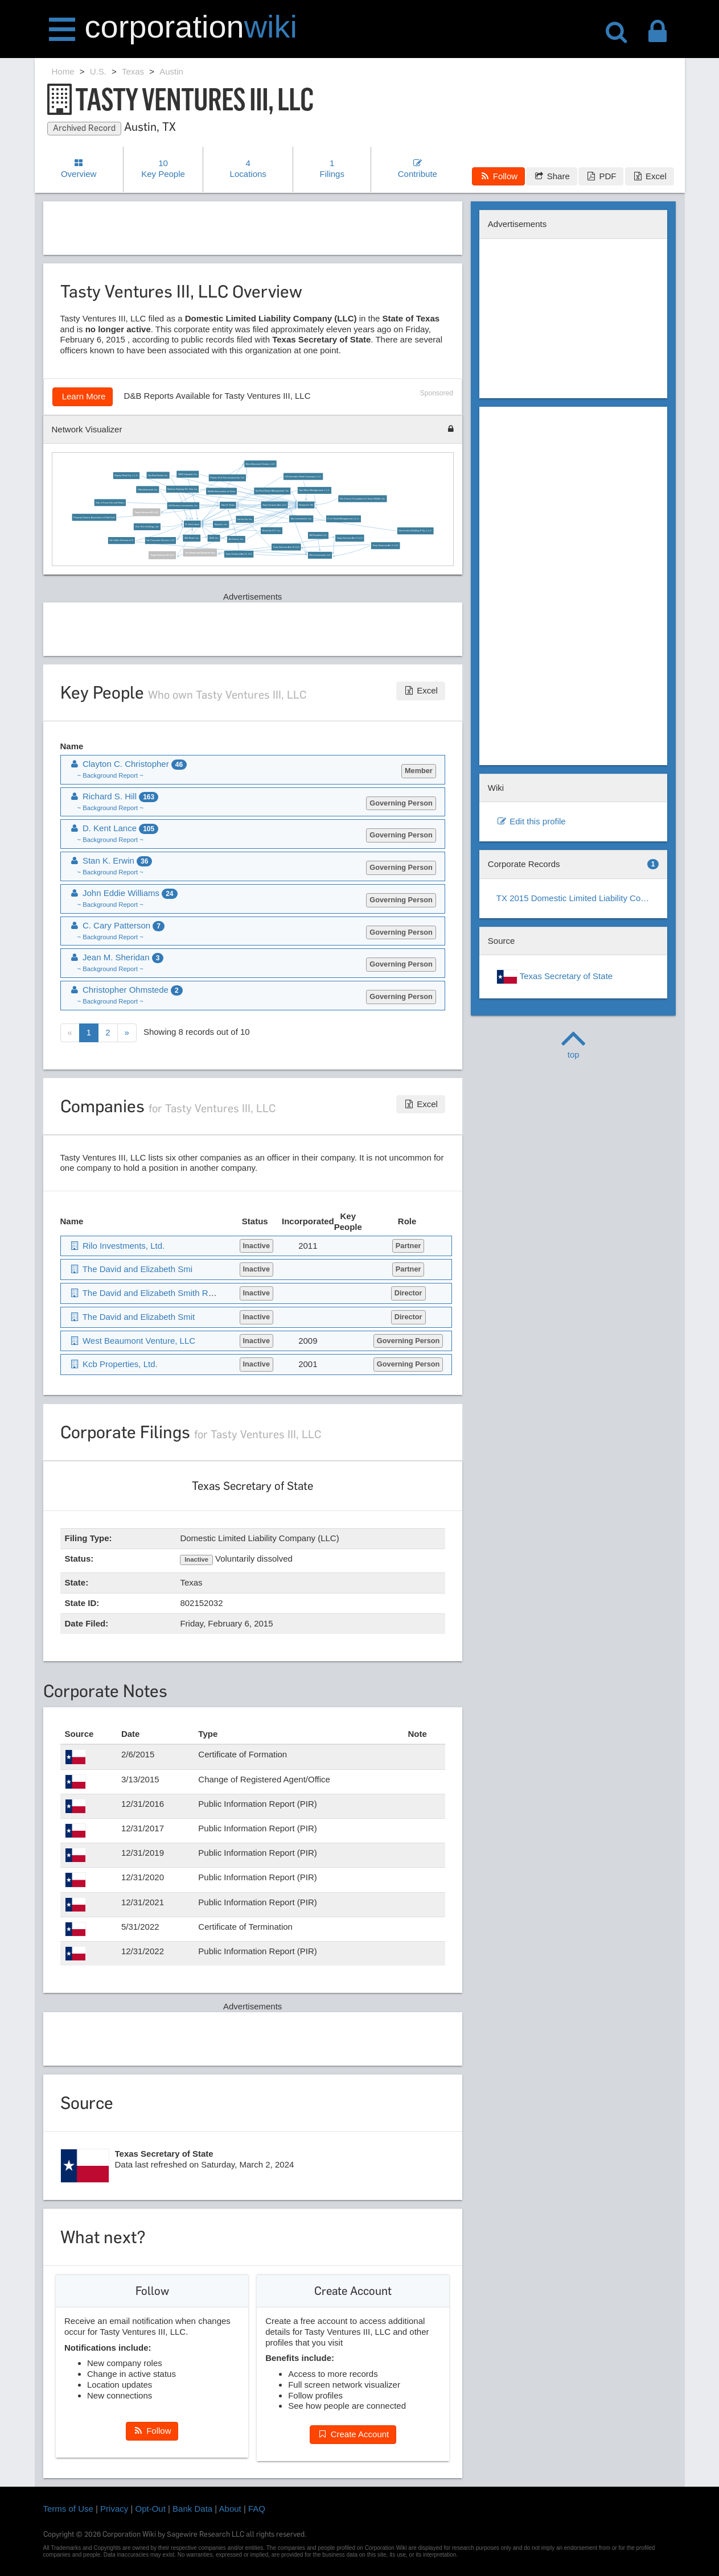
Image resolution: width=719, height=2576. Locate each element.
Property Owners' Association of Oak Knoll (94, 517)
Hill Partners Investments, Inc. (183, 506)
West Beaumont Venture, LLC (260, 464)
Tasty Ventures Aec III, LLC (286, 547)
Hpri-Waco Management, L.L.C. (314, 490)
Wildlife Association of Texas (222, 491)
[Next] (127, 1032)
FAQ (256, 2508)
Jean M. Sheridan (116, 957)
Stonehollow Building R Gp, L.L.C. (416, 531)
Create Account (353, 2434)
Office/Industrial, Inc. (148, 489)
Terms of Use (68, 2508)
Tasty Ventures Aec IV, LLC (238, 554)
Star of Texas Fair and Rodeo (110, 502)
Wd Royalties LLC (318, 535)
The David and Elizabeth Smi (200, 552)
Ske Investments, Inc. (301, 519)
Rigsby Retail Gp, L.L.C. (126, 475)
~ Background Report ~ (110, 775)
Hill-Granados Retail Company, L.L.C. (303, 476)
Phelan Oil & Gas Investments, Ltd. (227, 478)
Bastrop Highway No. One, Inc (183, 489)
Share (551, 176)
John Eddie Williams (123, 893)
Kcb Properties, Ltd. (113, 1364)
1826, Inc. (214, 538)
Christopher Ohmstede (126, 989)
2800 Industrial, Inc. (188, 474)
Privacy (114, 2508)
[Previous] (70, 1032)
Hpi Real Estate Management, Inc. (272, 491)
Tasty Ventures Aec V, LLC (386, 545)
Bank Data (192, 2508)
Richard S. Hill (306, 504)
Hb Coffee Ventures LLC (122, 540)
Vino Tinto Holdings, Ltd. (147, 526)
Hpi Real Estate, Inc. (158, 475)
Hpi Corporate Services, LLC (161, 540)
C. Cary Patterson (117, 925)
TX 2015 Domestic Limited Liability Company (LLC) (577, 898)
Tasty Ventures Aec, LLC (274, 504)
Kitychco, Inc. (221, 524)
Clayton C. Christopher (128, 764)
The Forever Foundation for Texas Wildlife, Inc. (362, 499)
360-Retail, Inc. (191, 538)
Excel (649, 176)
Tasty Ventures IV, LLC (162, 555)
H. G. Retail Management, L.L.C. (343, 519)
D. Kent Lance (193, 524)
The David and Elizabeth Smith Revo (145, 1293)
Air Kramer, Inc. (236, 539)
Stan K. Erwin (228, 505)
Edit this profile (531, 821)
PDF (601, 176)
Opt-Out (150, 2508)
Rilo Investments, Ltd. (320, 555)
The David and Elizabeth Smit (132, 1317)
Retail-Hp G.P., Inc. (271, 530)
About (230, 2508)
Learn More (83, 396)
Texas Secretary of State (554, 976)
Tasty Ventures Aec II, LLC (350, 538)
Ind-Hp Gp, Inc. (244, 519)
